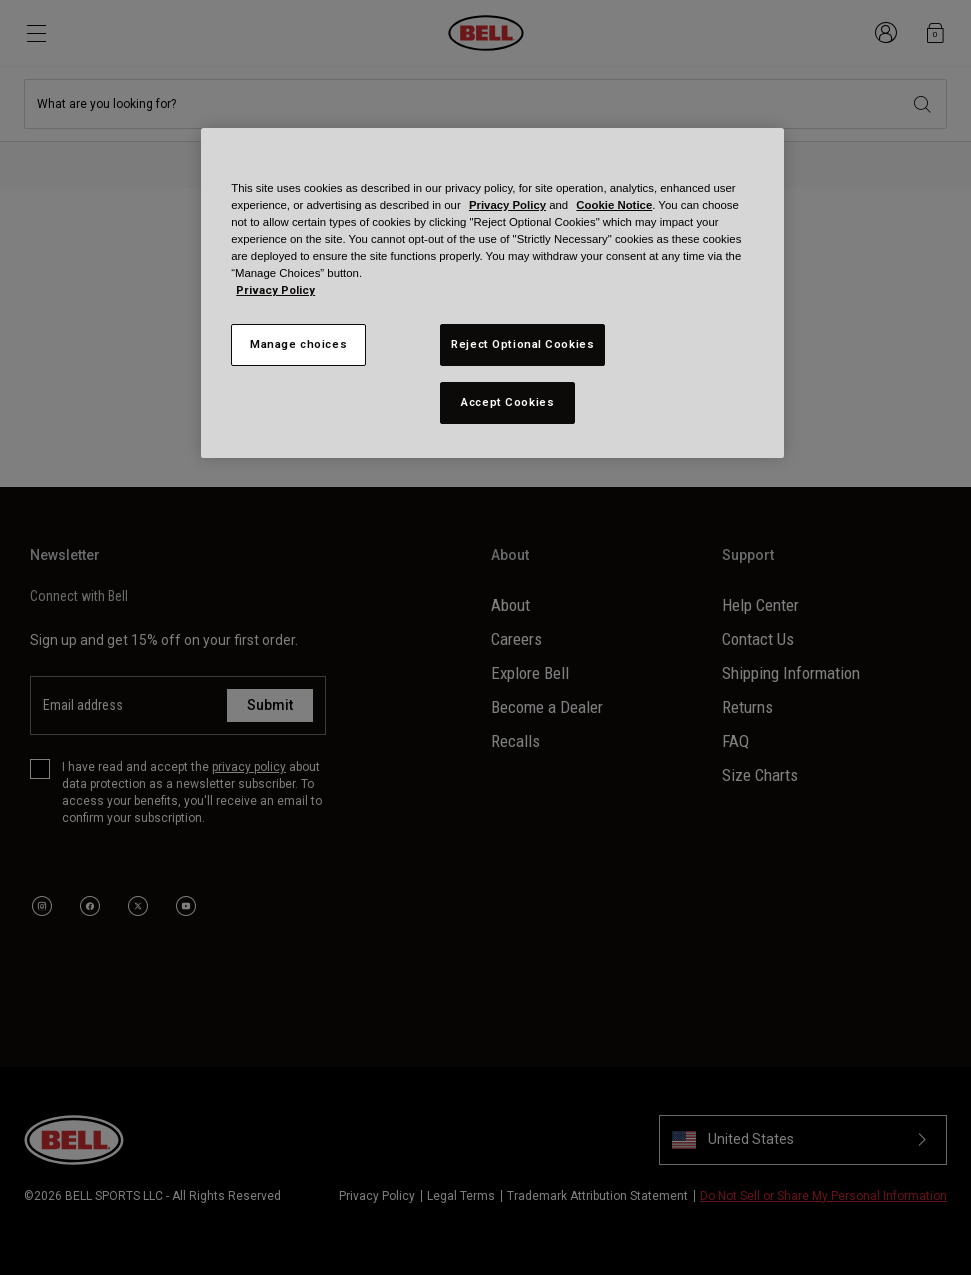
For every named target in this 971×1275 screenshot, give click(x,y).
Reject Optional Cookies (522, 344)
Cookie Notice (614, 205)
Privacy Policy (507, 205)
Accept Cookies (507, 402)
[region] (492, 293)
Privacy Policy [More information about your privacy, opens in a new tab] (275, 290)
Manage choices (298, 344)
